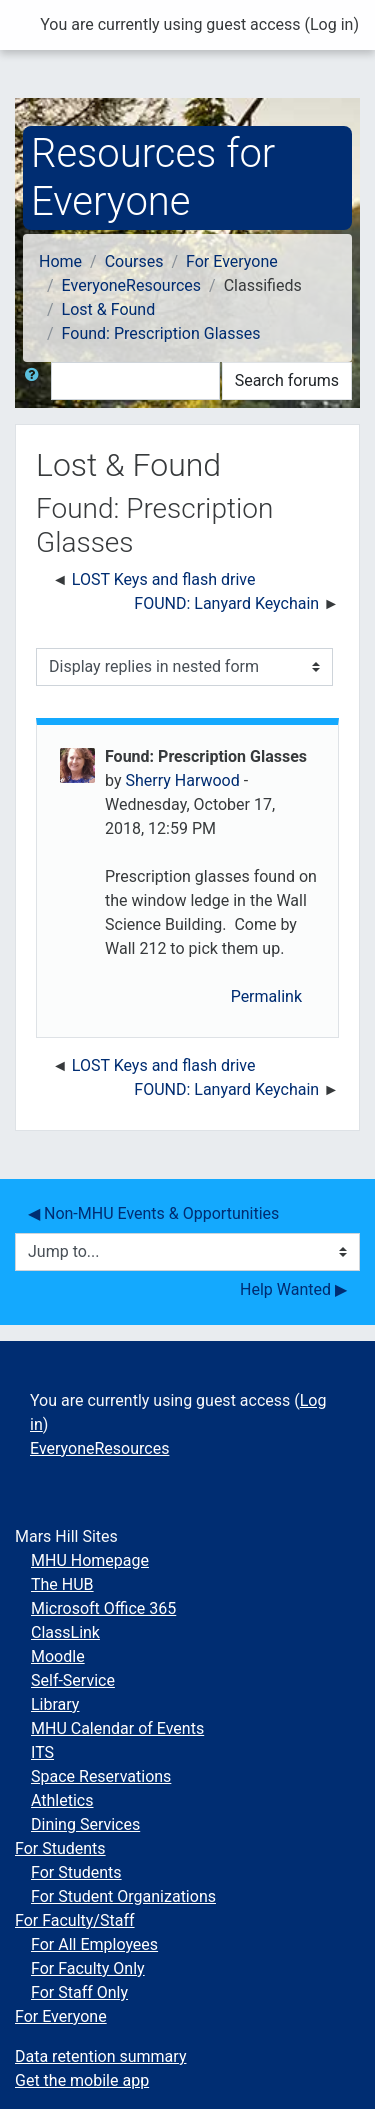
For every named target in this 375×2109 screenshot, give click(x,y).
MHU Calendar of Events (117, 1728)
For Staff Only (79, 1992)
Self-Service (73, 1680)
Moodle (58, 1656)
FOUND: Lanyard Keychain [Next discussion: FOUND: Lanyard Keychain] (226, 603)
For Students (60, 1848)
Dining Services (85, 1824)
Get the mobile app (82, 2080)
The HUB (62, 1584)
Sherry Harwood (182, 780)
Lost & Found (109, 309)
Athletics (62, 1800)
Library (55, 1704)
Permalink (266, 996)
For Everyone (232, 261)
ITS (42, 1752)
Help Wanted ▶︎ (293, 1289)
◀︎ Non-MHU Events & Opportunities (153, 1213)
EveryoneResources (131, 285)
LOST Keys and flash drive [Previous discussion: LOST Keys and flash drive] (164, 579)
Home (60, 261)
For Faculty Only (88, 1968)
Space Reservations (101, 1776)
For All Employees (94, 1944)
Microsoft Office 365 (103, 1608)
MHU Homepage (90, 1560)
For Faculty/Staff (75, 1920)
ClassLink (65, 1632)
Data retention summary (100, 2056)
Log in (331, 24)
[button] (36, 381)
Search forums (287, 380)
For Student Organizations (123, 1896)
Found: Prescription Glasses (161, 333)
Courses (134, 261)
